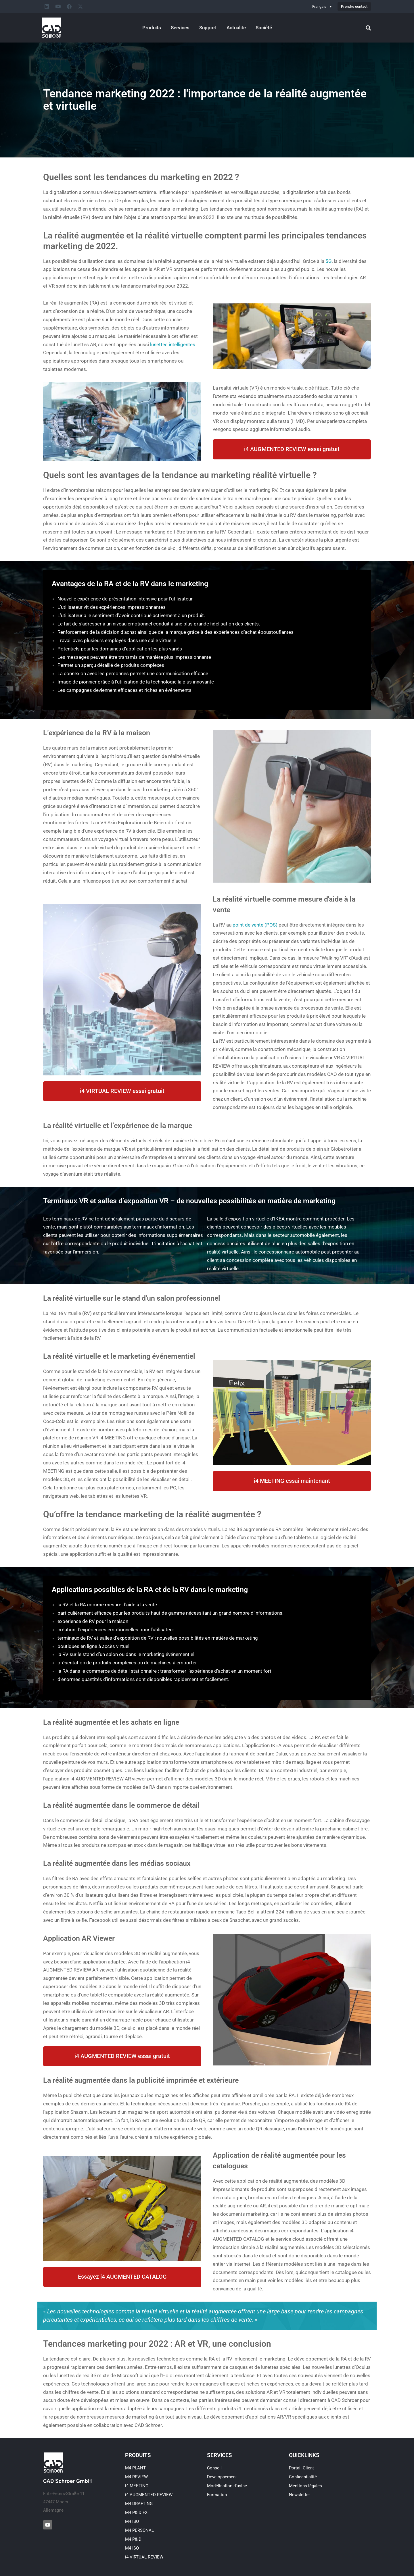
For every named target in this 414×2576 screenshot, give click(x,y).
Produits (151, 27)
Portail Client (301, 2468)
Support (208, 27)
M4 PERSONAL (139, 2530)
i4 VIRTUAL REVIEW (144, 2557)
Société (264, 27)
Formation (217, 2494)
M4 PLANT (135, 2468)
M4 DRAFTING (139, 2503)
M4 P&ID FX (136, 2512)
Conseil (214, 2468)
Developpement (222, 2476)
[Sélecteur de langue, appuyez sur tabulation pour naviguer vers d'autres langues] (322, 6)
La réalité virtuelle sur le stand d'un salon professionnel (131, 1298)
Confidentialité (303, 2476)
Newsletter (299, 2494)
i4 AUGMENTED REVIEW (148, 2494)
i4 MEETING (136, 2485)
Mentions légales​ (305, 2485)
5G (328, 261)
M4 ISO (132, 2521)
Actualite (236, 27)
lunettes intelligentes (172, 344)
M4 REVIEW (136, 2476)
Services (180, 27)
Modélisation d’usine (227, 2485)
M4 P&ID (133, 2539)
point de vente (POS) (255, 925)
